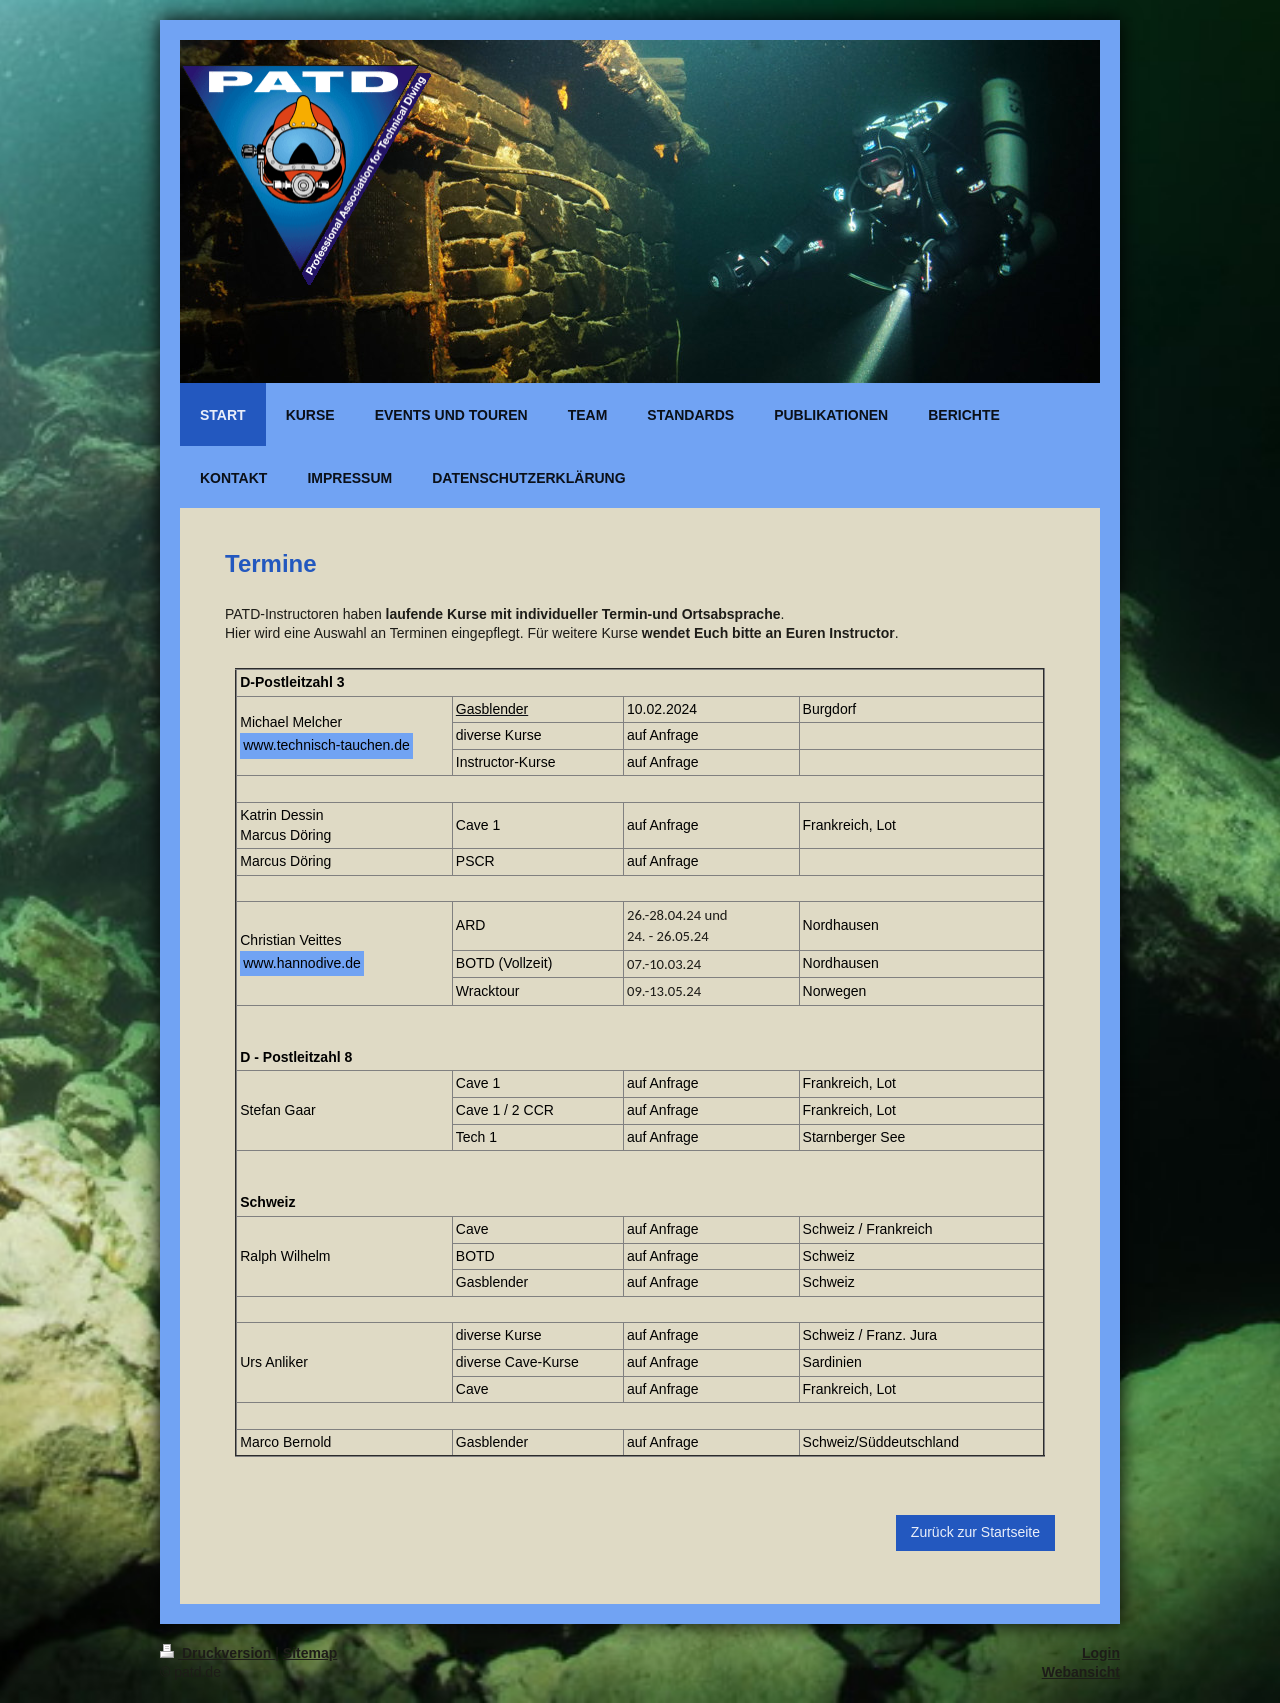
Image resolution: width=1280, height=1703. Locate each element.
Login (1101, 1653)
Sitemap (310, 1653)
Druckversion (217, 1653)
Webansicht (1081, 1672)
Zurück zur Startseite (975, 1532)
